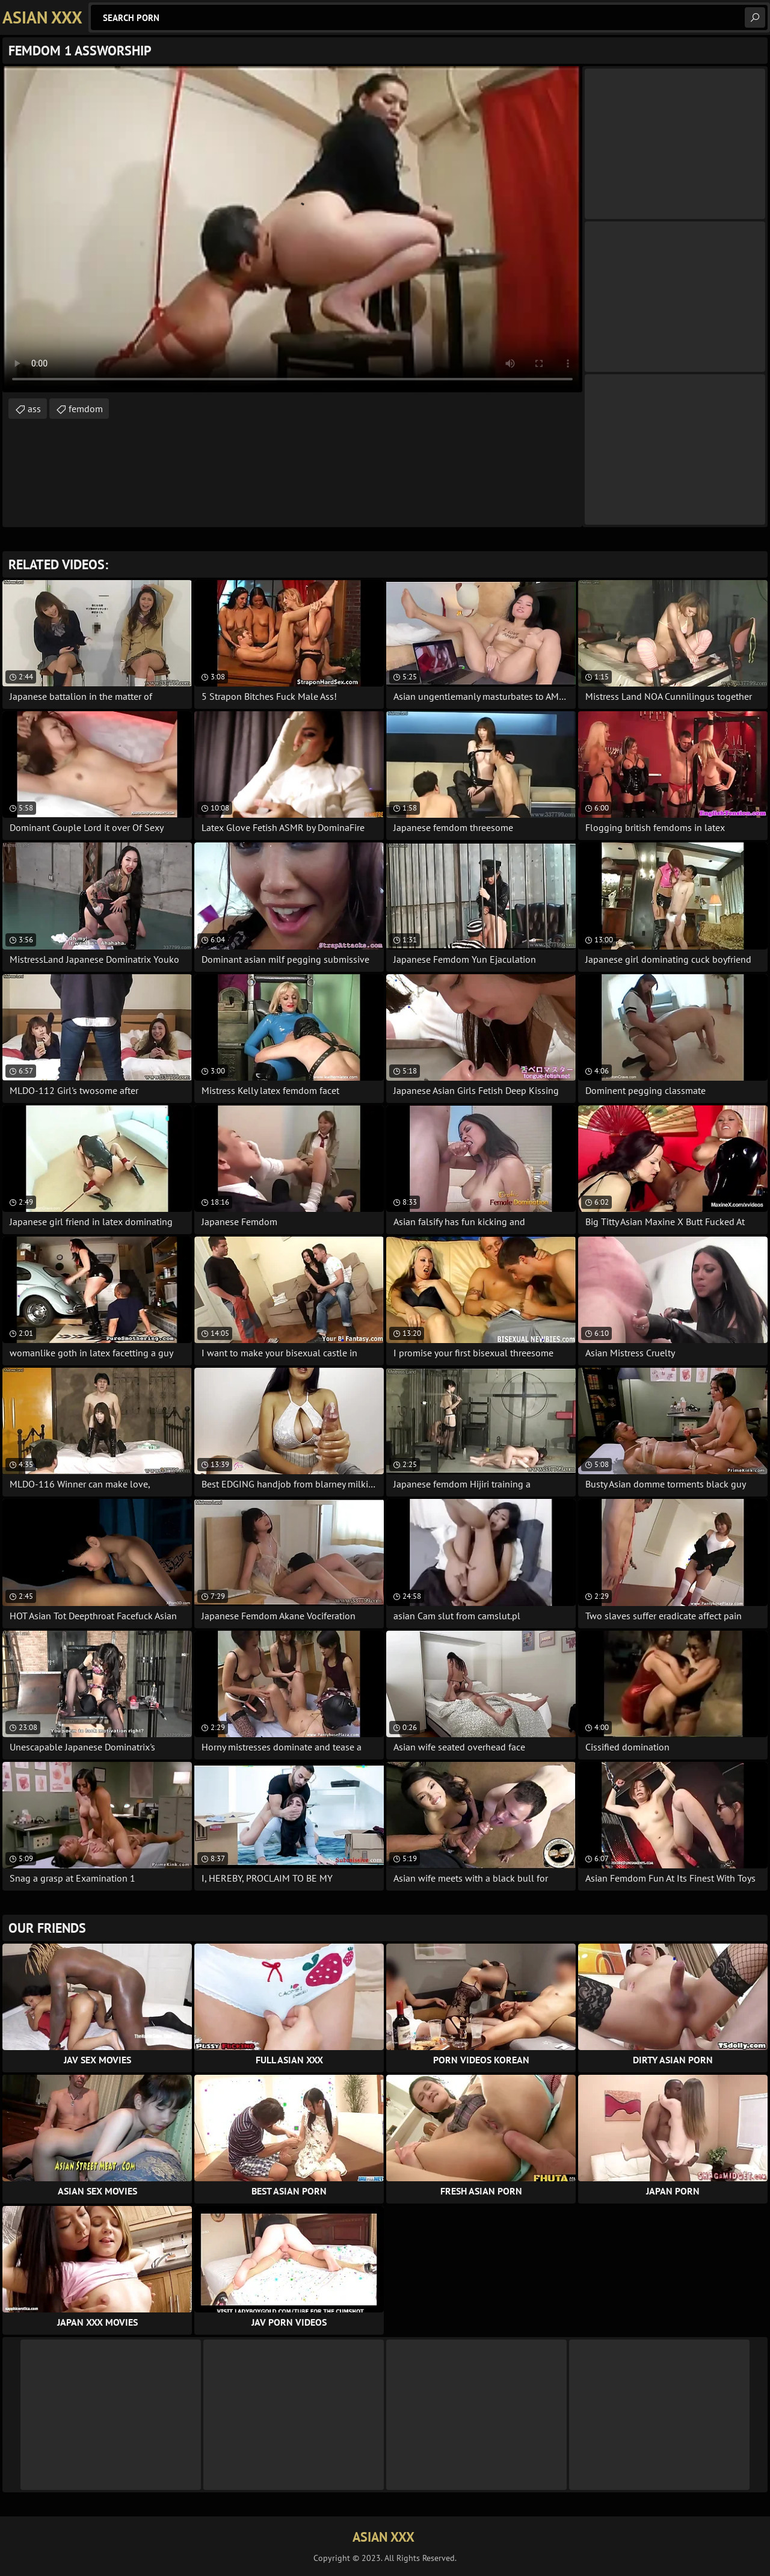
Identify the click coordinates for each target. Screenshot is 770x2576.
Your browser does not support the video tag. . (292, 229)
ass (34, 409)
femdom (86, 409)
